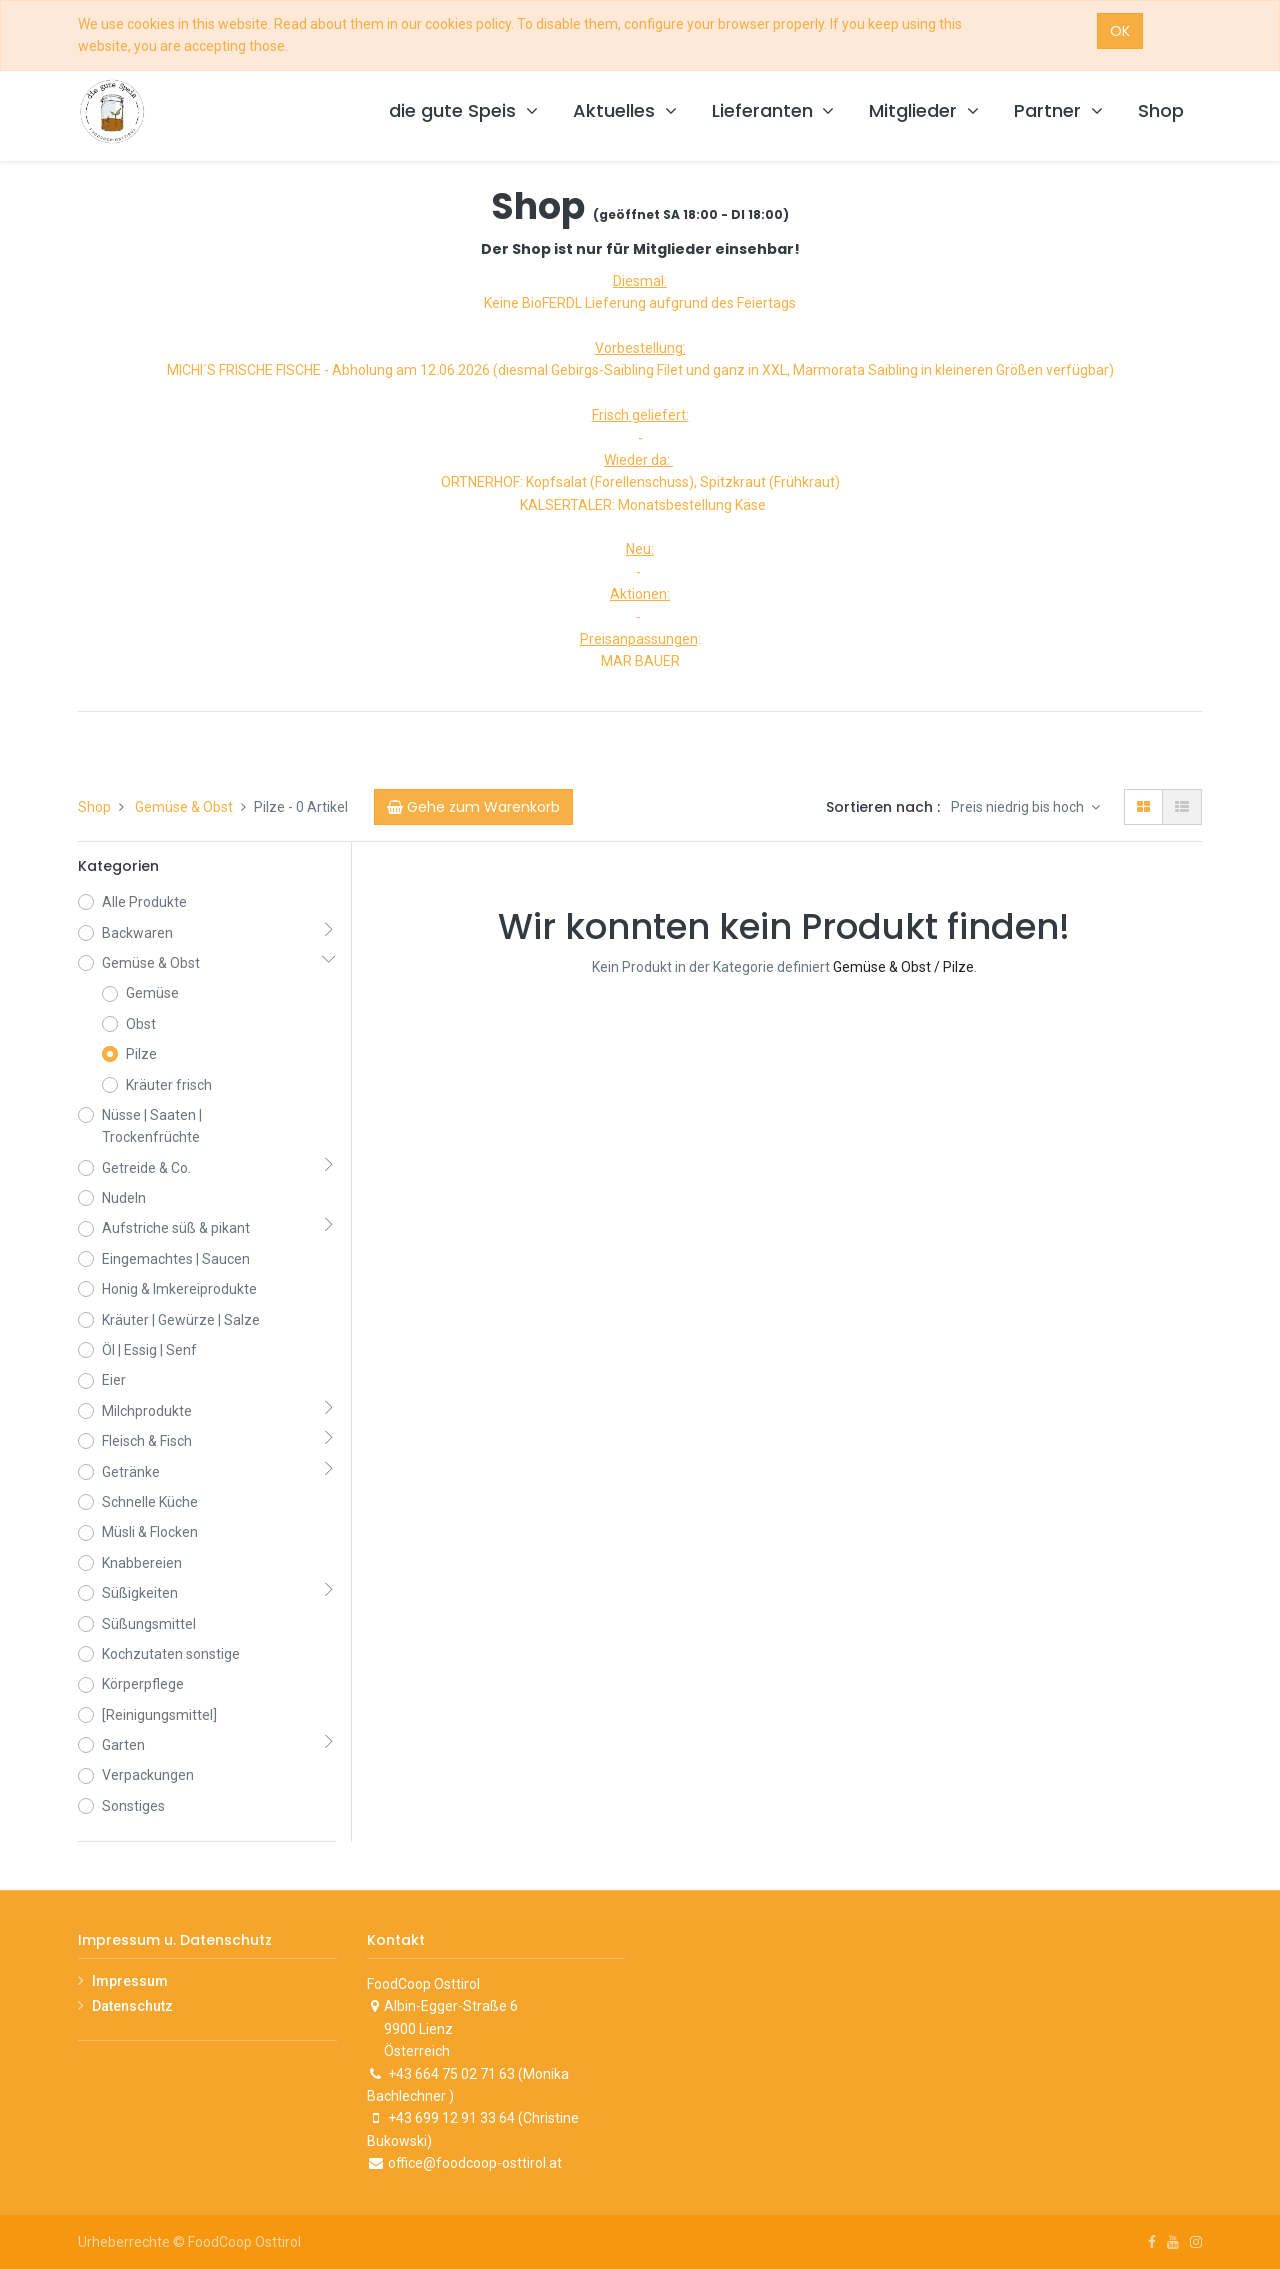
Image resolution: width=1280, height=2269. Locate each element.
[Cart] (473, 807)
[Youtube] (1173, 2242)
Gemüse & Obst (184, 807)
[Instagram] (1196, 2242)
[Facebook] (1152, 2242)
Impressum (130, 1981)
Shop (94, 807)
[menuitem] (1161, 111)
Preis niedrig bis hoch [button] (1019, 807)
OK (1120, 31)
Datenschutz (132, 2006)
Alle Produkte (144, 902)
